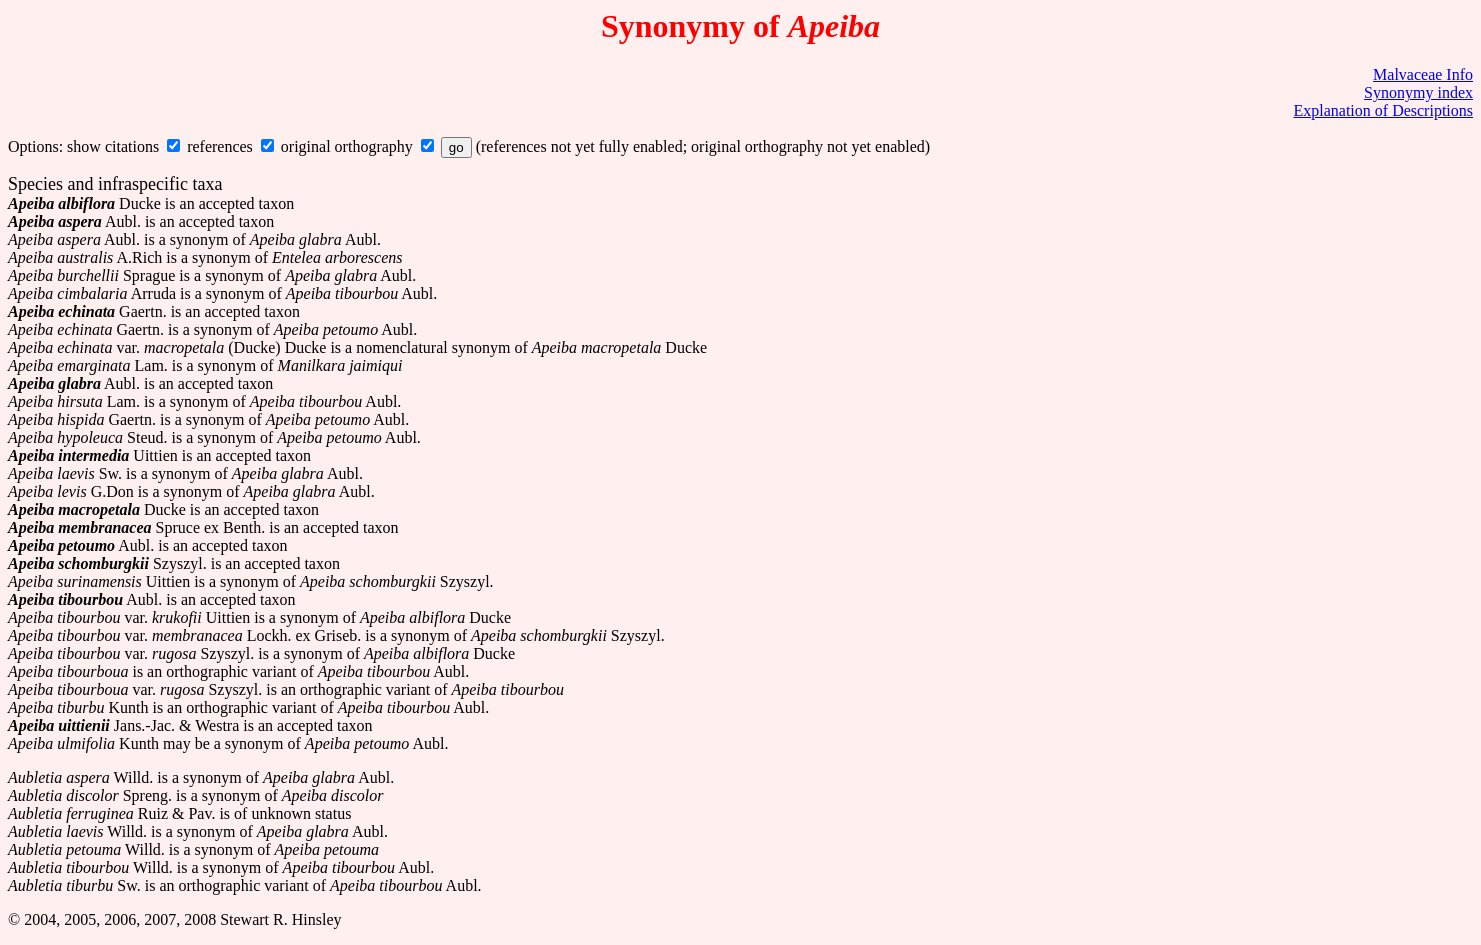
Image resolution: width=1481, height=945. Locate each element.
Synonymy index (1418, 92)
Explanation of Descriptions (1383, 110)
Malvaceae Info (1423, 74)
